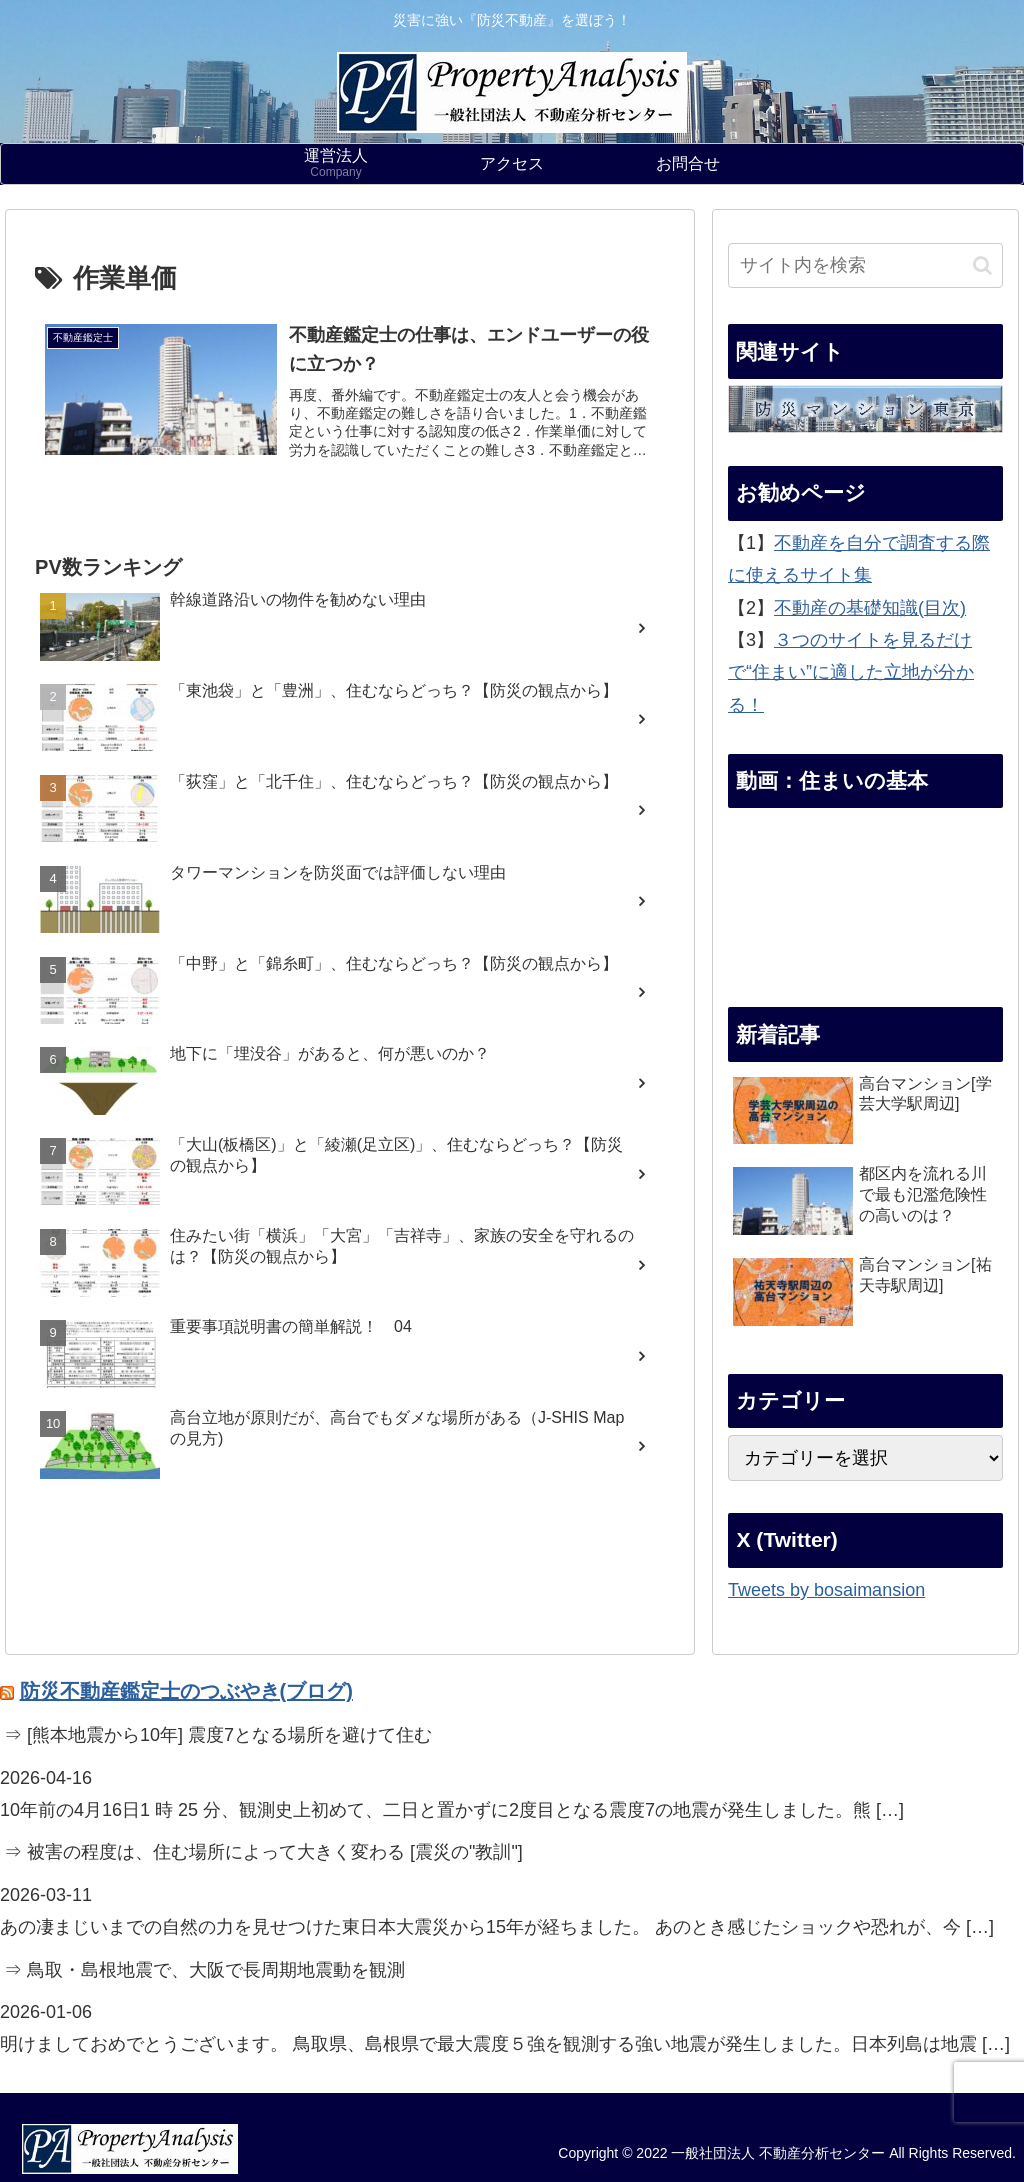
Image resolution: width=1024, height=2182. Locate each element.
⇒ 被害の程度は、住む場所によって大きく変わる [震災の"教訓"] (263, 1852)
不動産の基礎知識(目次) (870, 608)
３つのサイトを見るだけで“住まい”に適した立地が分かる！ (851, 672)
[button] (982, 265)
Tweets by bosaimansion (826, 1590)
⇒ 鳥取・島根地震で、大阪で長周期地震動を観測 (204, 1970)
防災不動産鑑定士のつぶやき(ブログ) (186, 1691)
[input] (865, 265)
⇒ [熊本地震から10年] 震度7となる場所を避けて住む (218, 1735)
